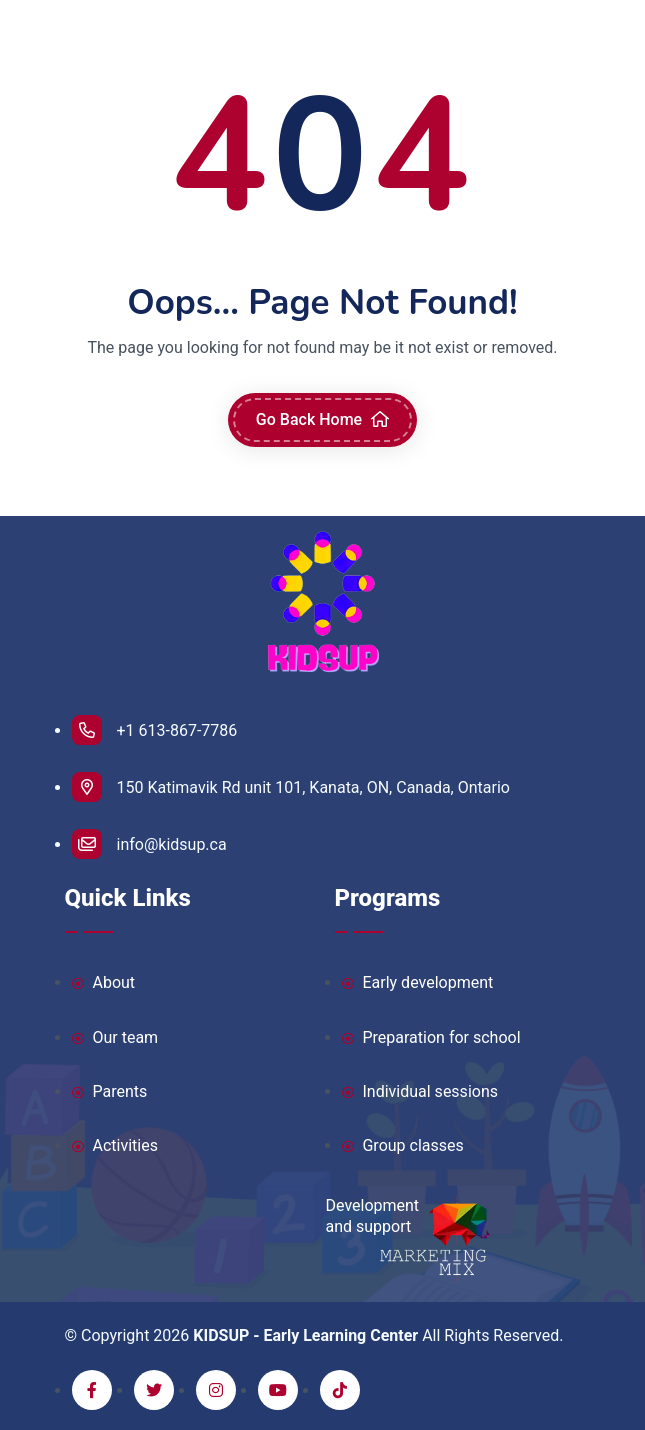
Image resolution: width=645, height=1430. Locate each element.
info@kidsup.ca (149, 844)
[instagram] (216, 1390)
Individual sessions (420, 1092)
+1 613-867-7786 (155, 730)
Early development (418, 983)
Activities (115, 1146)
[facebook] (92, 1390)
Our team (115, 1038)
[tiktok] (340, 1390)
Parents (110, 1092)
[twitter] (154, 1390)
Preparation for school (431, 1038)
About (104, 983)
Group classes (403, 1146)
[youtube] (278, 1390)
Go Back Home (322, 419)
